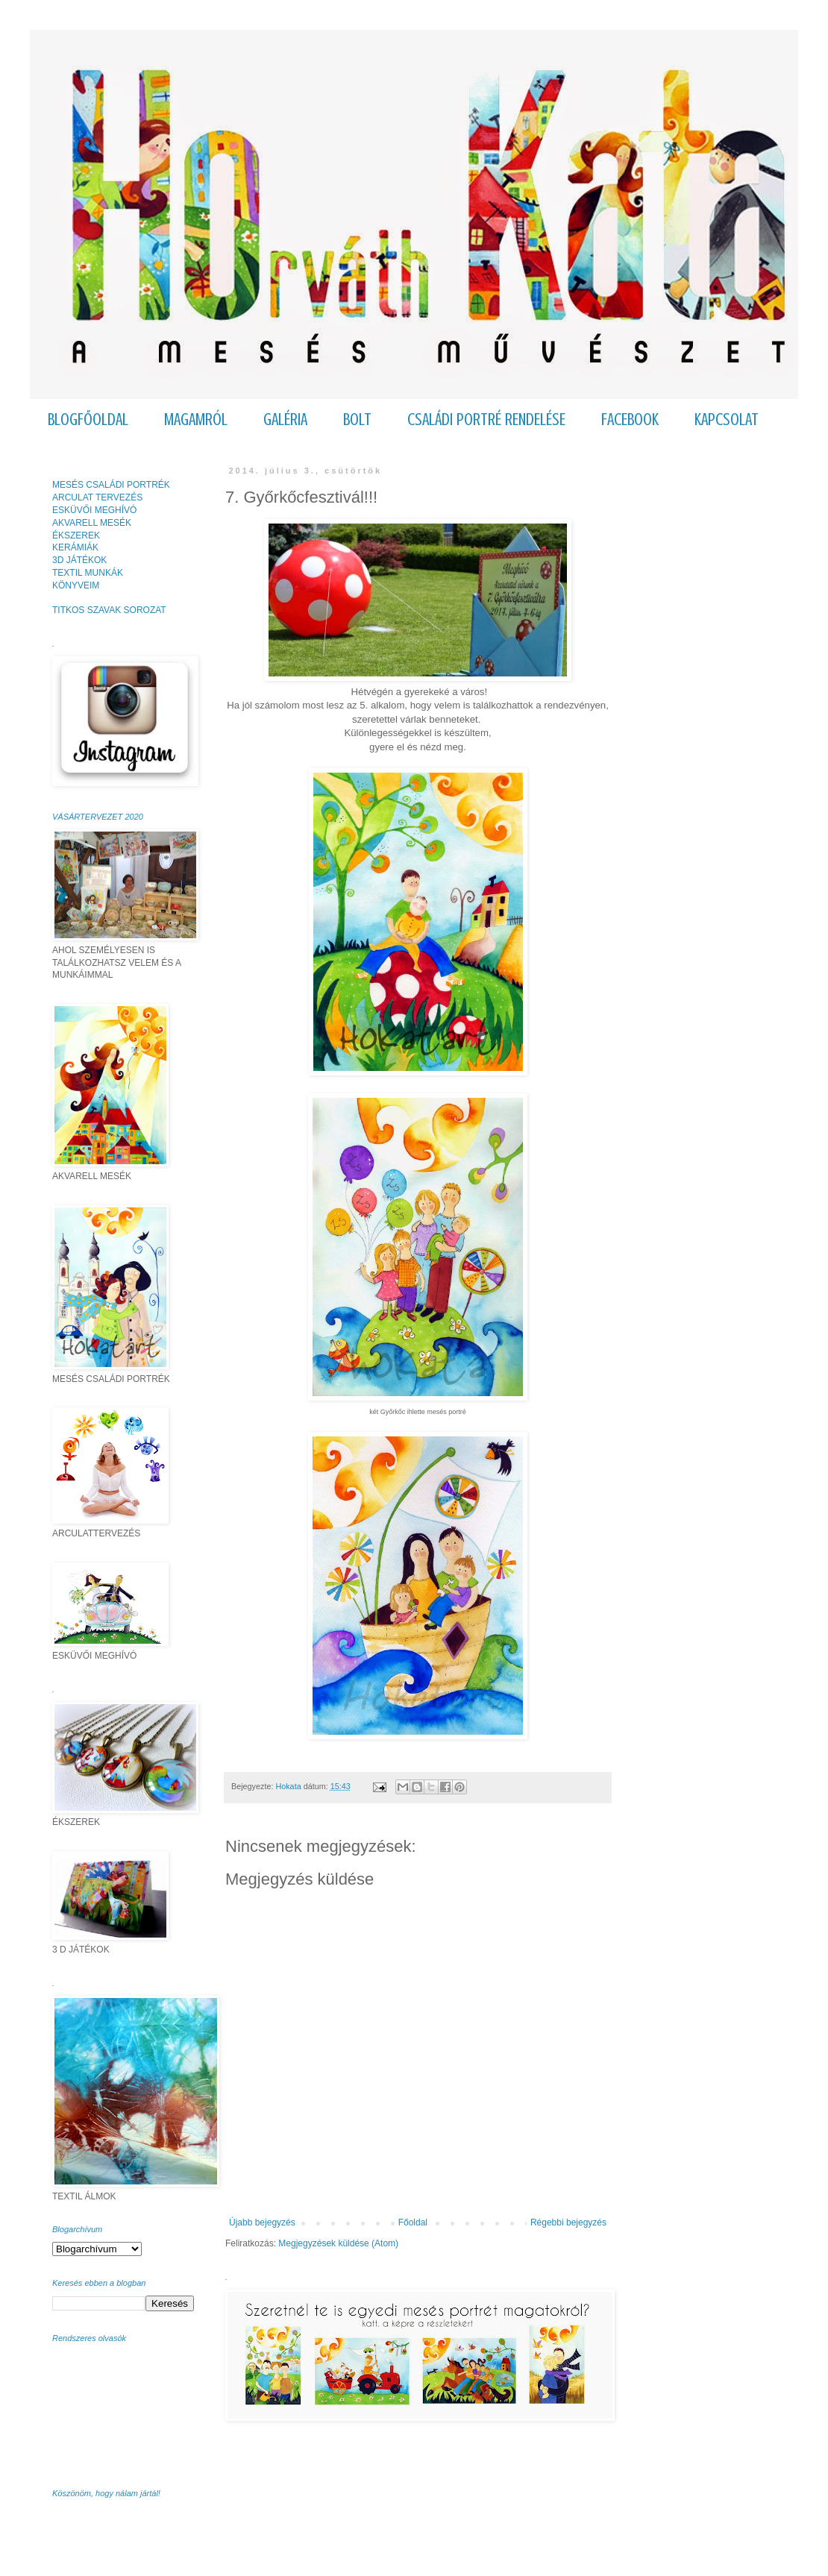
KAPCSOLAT (726, 419)
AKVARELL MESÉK (91, 523)
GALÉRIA (285, 419)
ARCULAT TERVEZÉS (97, 497)
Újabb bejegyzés (262, 2222)
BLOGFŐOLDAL (88, 419)
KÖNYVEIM (75, 585)
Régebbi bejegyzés (568, 2222)
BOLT (357, 419)
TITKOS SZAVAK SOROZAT (109, 610)
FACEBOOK (630, 419)
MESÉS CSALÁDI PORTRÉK (111, 485)
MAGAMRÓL (196, 419)
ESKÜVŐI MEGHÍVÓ (94, 510)
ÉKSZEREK (76, 535)
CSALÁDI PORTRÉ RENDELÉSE (486, 419)
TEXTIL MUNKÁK (87, 573)
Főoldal (412, 2222)
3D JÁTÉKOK (79, 560)
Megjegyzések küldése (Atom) (338, 2243)
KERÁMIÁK (75, 547)
